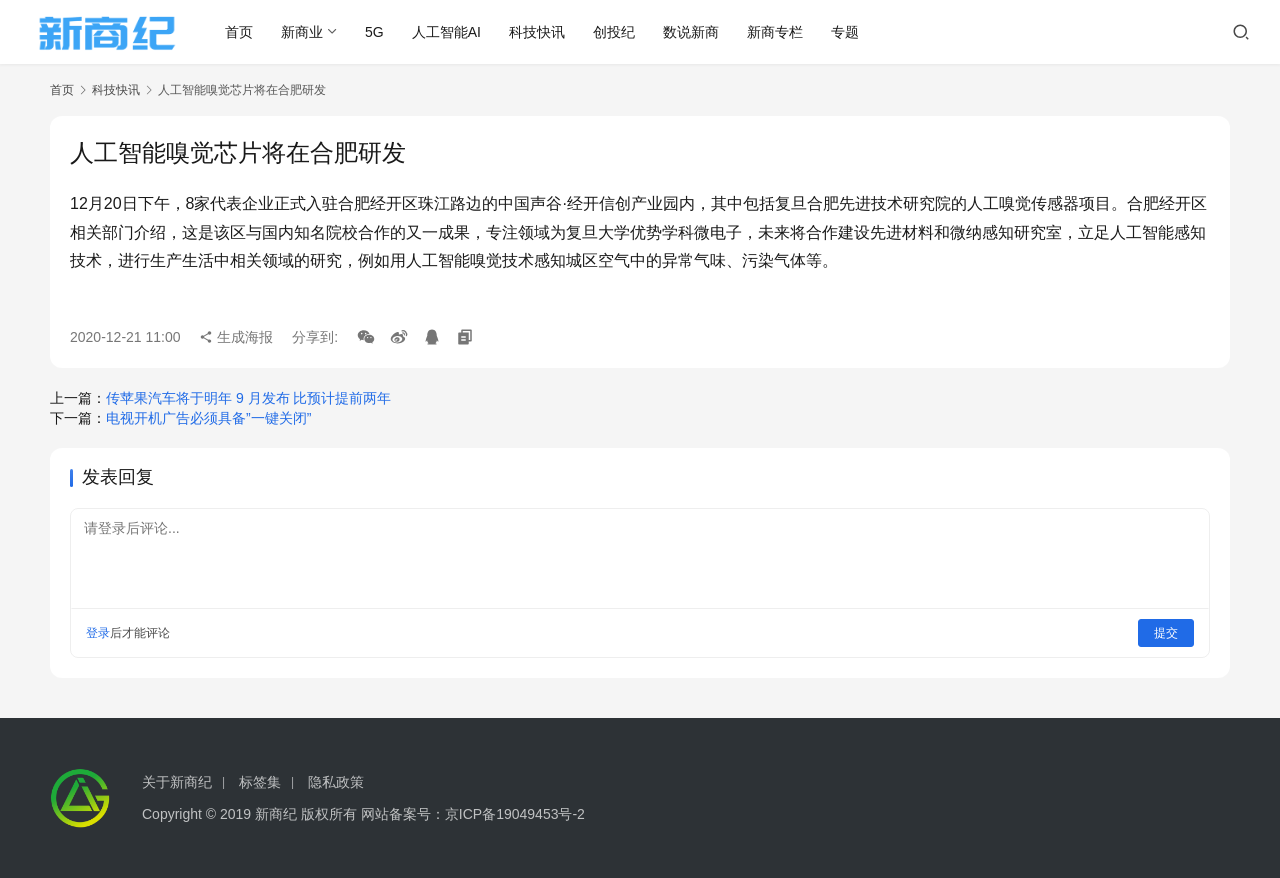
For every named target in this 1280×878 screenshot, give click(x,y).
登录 (98, 633)
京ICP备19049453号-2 (515, 814)
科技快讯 (537, 32)
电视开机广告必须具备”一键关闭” (208, 418)
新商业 (302, 32)
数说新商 (691, 32)
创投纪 (614, 32)
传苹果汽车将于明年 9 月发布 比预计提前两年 (248, 398)
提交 (1166, 633)
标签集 (260, 782)
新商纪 (276, 814)
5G (374, 32)
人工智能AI (446, 32)
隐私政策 (336, 782)
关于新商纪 (177, 782)
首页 (239, 32)
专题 (845, 32)
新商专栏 (775, 32)
